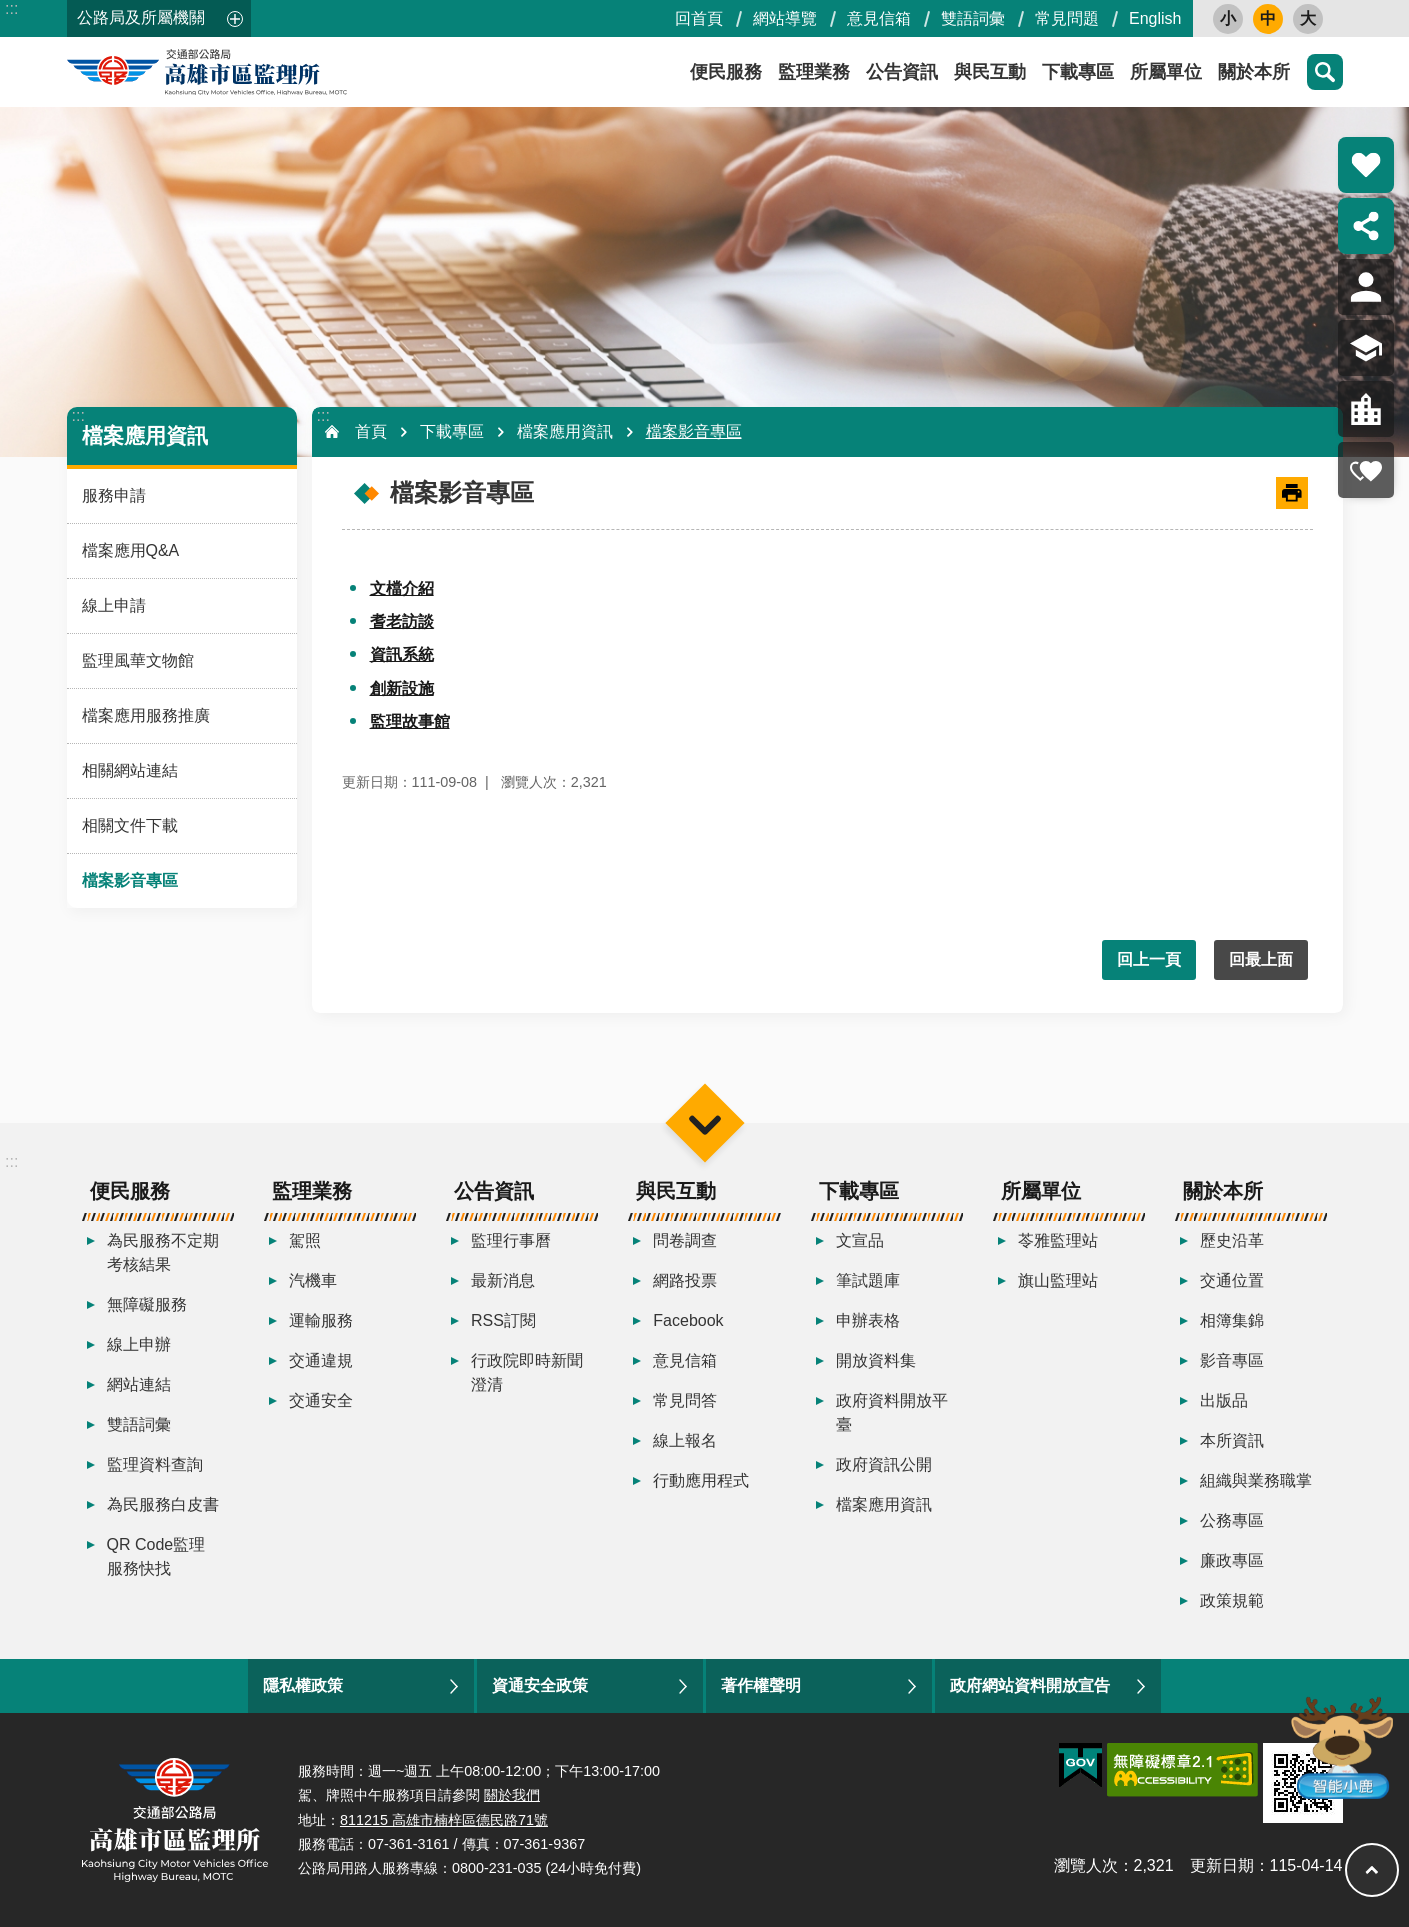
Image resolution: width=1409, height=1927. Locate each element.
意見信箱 (879, 18)
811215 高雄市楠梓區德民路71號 (444, 1820)
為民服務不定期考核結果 (163, 1252)
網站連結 (139, 1384)
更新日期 (1222, 1865)
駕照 (305, 1240)
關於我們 (512, 1795)
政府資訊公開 (884, 1464)
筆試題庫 (868, 1280)
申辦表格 (868, 1320)
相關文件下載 (130, 825)
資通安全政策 (540, 1685)
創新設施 (402, 688)
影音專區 (1232, 1360)
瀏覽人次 (1086, 1865)
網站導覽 (785, 18)
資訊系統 (402, 654)
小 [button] (1228, 18)
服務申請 (114, 495)
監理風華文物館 (138, 660)
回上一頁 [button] (1149, 959)
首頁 (371, 431)
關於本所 (1254, 72)
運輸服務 (321, 1320)
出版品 (1224, 1400)
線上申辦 (139, 1344)
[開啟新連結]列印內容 (1292, 493)
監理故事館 (410, 721)
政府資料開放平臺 (892, 1412)
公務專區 (1232, 1520)
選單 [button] (704, 1122)
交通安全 (321, 1400)
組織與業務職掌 (1256, 1480)
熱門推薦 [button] (1366, 165)
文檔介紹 (402, 588)
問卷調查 (685, 1240)
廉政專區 (1232, 1560)
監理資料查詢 (155, 1464)
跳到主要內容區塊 (10, 10)
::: (11, 8)
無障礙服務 (147, 1304)
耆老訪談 (402, 621)
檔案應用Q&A (131, 550)
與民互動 (990, 72)
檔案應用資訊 (145, 435)
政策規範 (1232, 1600)
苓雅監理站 (1058, 1240)
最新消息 (503, 1280)
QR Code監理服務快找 (156, 1556)
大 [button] (1308, 18)
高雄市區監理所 (247, 72)
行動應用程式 (701, 1480)
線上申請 (114, 605)
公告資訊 (902, 72)
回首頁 (699, 18)
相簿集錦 (1232, 1320)
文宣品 (860, 1240)
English (1155, 18)
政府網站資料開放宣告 (1030, 1685)
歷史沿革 (1232, 1240)
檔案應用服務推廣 (146, 715)
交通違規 (321, 1360)
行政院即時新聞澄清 (527, 1372)
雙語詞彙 (973, 18)
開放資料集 (876, 1360)
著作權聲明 (761, 1685)
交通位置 (1232, 1280)
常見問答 (685, 1400)
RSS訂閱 (503, 1320)
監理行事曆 (511, 1240)
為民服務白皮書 (163, 1504)
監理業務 (814, 72)
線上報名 (685, 1440)
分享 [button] (1366, 226)
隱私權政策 (303, 1685)
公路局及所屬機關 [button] (141, 17)
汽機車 (313, 1280)
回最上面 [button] (1261, 959)
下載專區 (1078, 72)
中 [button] (1268, 18)
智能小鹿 (1340, 1746)
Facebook (688, 1320)
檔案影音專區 (130, 880)
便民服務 (726, 72)
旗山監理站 (1058, 1280)
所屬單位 (1166, 72)
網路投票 (685, 1280)
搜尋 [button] (1325, 72)
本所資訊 (1232, 1440)
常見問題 (1067, 18)
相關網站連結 (130, 770)
